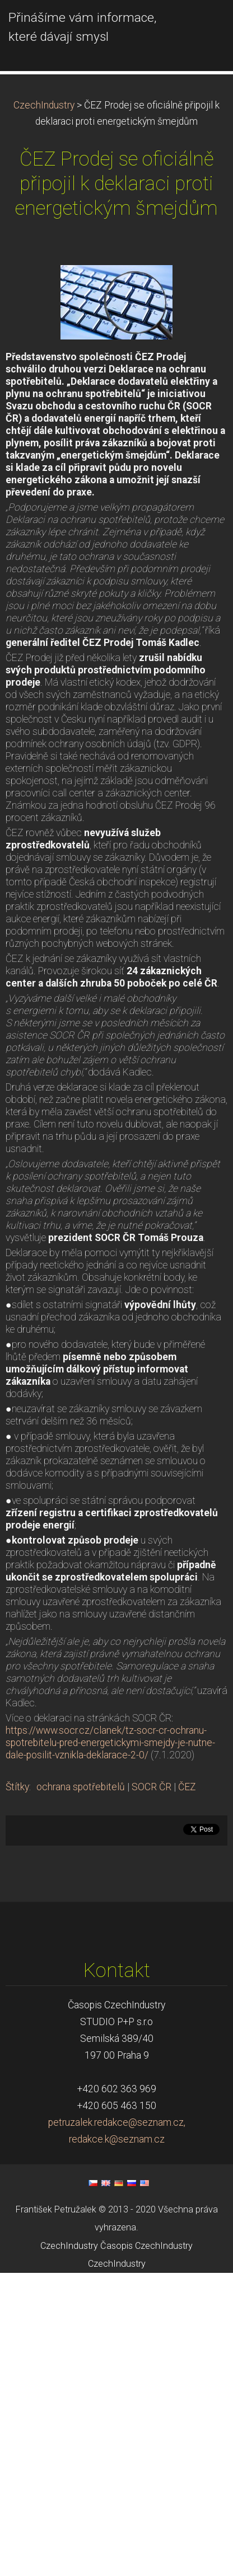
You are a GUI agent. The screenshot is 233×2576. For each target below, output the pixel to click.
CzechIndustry (43, 196)
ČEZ (187, 1878)
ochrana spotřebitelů (80, 1878)
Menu (202, 25)
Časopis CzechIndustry (146, 2337)
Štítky (17, 1878)
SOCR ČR (151, 1878)
